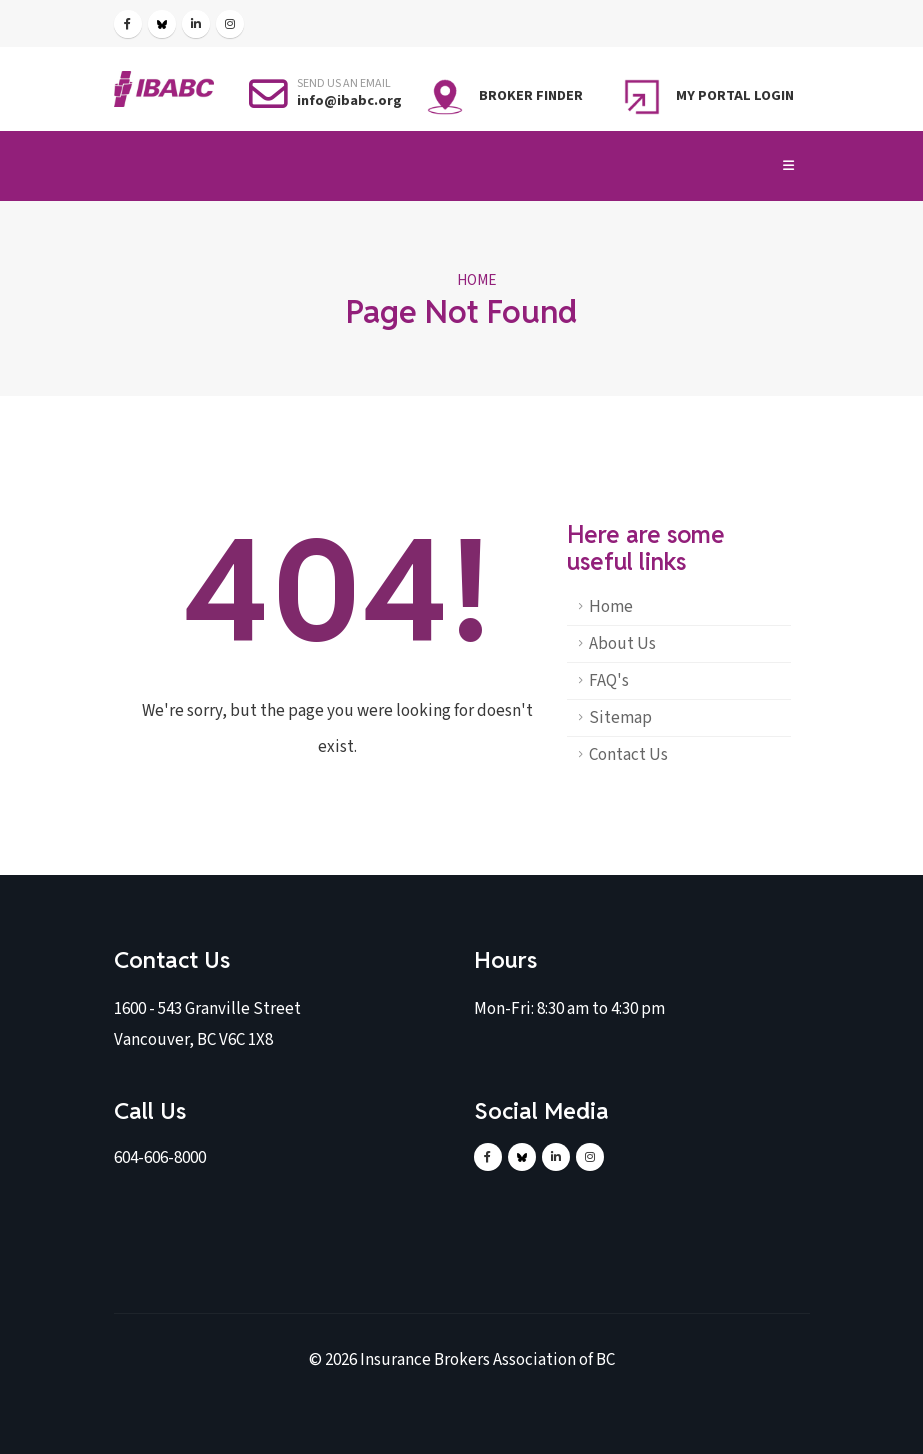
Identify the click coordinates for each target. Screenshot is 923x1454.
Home (476, 280)
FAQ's (609, 681)
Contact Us (628, 755)
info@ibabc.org (349, 100)
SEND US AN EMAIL (344, 84)
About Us (622, 644)
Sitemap (620, 718)
